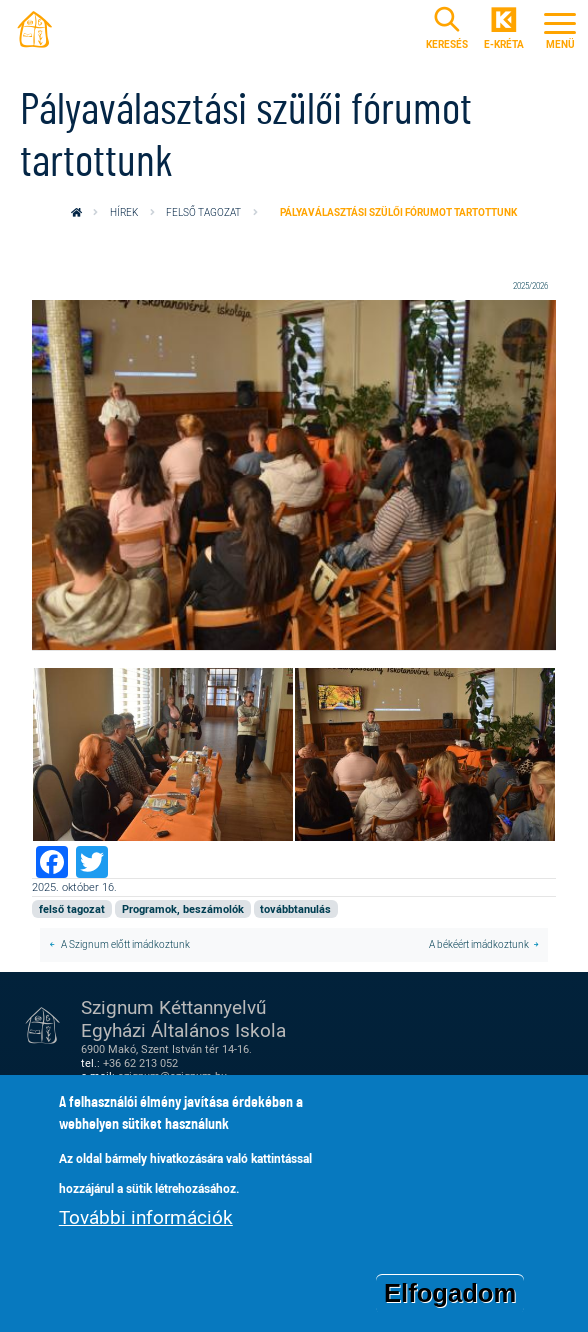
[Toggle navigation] (560, 28)
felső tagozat (203, 212)
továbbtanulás (295, 909)
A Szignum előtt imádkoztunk (124, 944)
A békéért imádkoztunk (479, 944)
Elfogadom (450, 1295)
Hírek (124, 212)
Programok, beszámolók (183, 909)
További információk (146, 1219)
